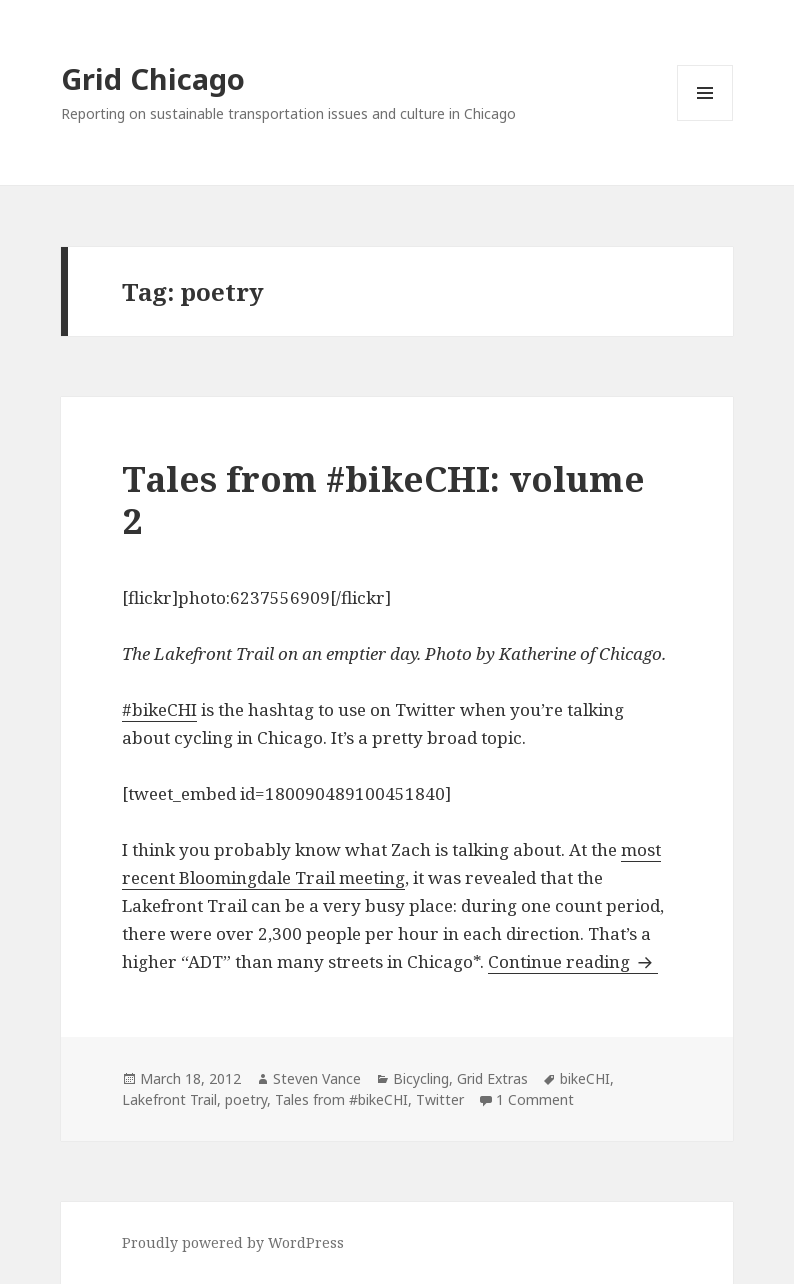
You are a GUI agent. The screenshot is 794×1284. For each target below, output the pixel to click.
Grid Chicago (153, 78)
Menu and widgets (705, 120)
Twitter (440, 1099)
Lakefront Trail (169, 1099)
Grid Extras (492, 1078)
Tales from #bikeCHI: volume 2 (383, 499)
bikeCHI (585, 1078)
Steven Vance (317, 1078)
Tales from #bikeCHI (341, 1099)
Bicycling (421, 1078)
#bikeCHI (159, 709)
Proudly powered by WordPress (233, 1242)
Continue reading (573, 961)
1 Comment (535, 1099)
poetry (246, 1099)
